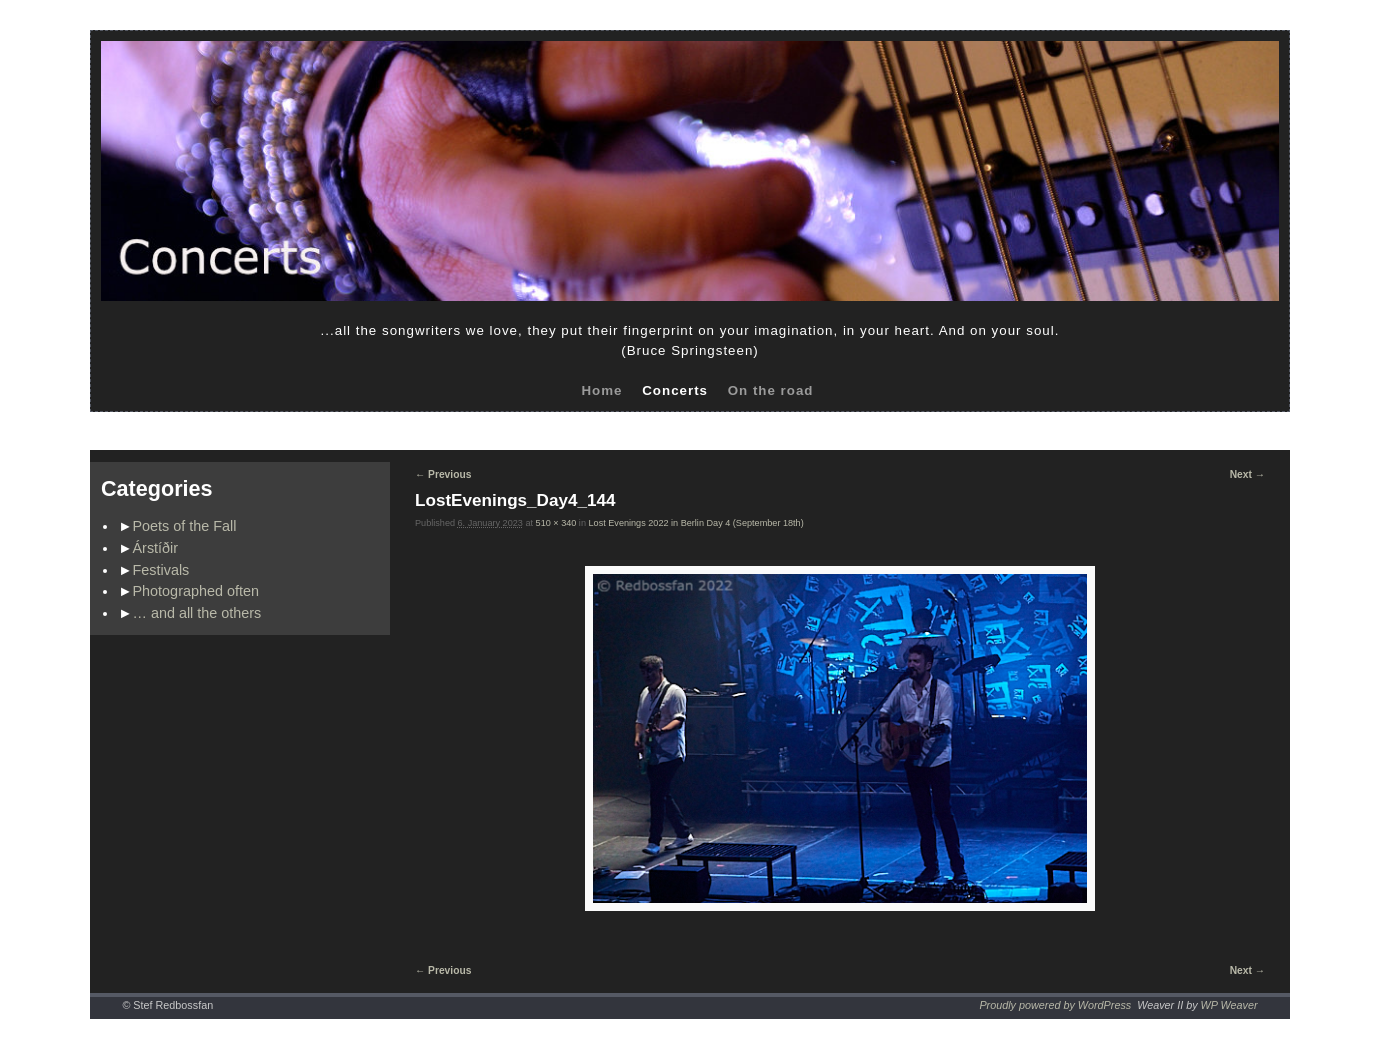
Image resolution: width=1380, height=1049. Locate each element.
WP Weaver (1229, 1005)
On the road (771, 390)
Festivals (161, 570)
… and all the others (197, 613)
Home (601, 390)
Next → (1247, 474)
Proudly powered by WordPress (1055, 1005)
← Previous (443, 474)
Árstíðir (156, 548)
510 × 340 (556, 523)
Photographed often (196, 591)
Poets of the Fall (185, 526)
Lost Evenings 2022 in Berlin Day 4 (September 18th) (696, 523)
